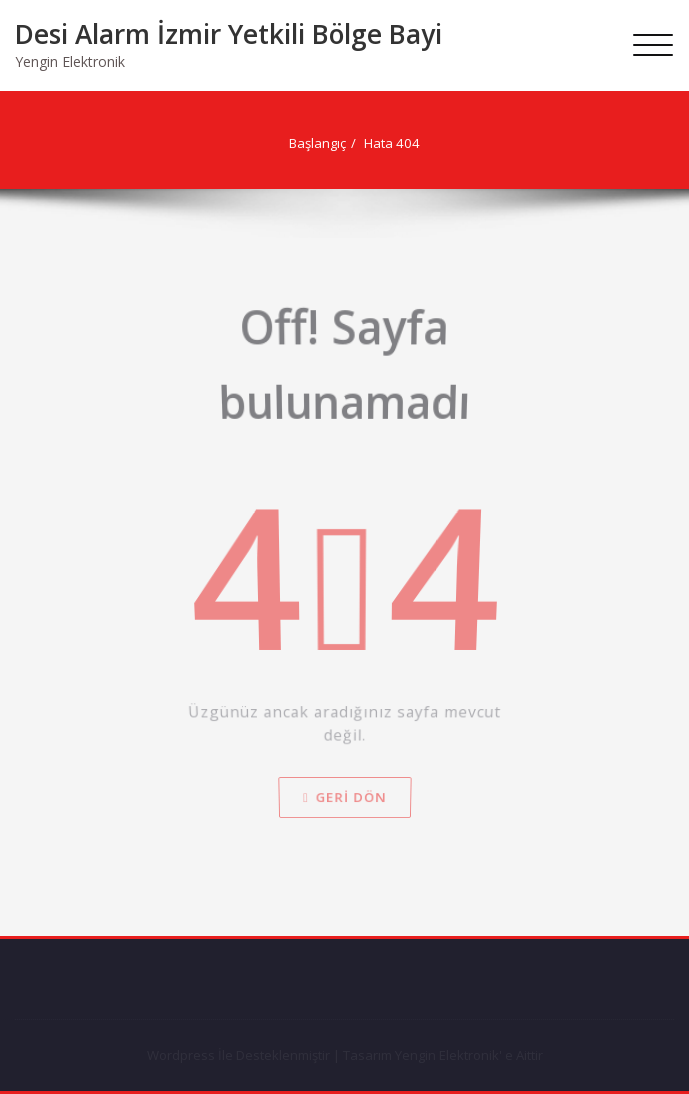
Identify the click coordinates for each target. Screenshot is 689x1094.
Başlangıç (280, 143)
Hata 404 (355, 143)
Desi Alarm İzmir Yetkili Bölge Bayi (228, 34)
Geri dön (344, 755)
